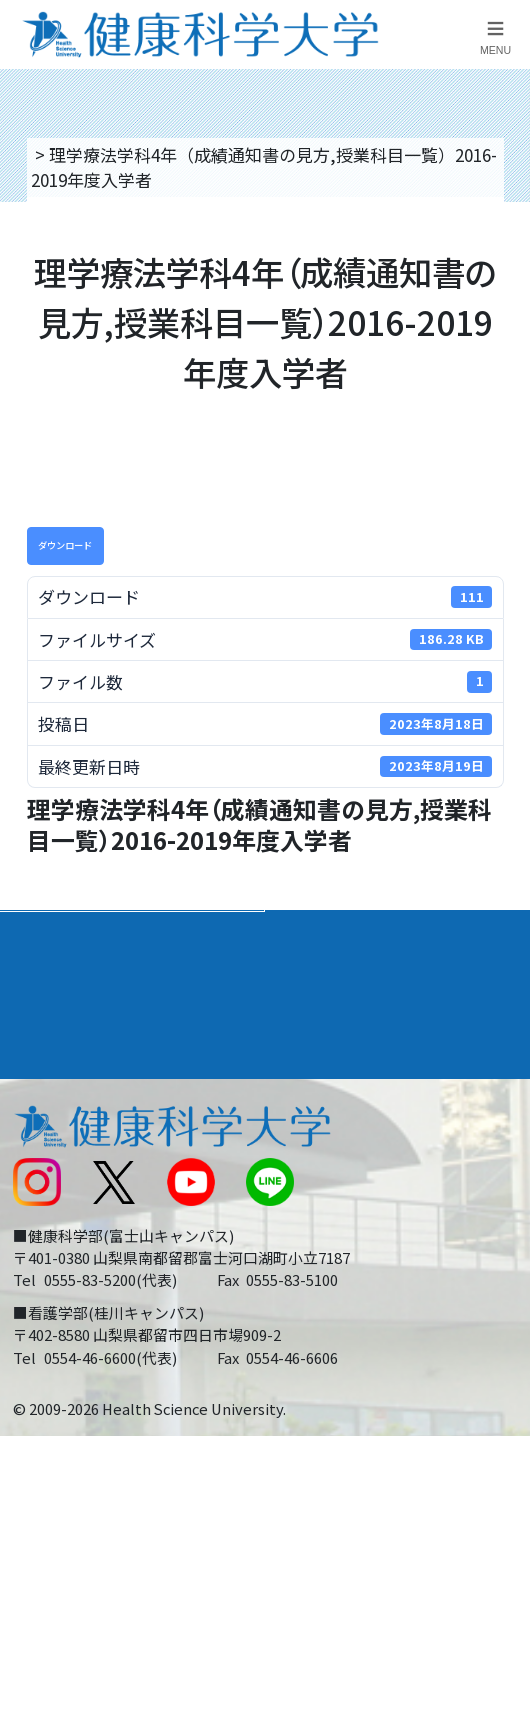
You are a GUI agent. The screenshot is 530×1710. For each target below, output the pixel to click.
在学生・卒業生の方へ (361, 1270)
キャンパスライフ (87, 1033)
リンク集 (310, 1083)
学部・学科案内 (342, 932)
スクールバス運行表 (87, 1223)
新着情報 (45, 1176)
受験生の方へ (62, 1270)
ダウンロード (65, 545)
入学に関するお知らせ (361, 1176)
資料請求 (503, 286)
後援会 (36, 1083)
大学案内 (49, 932)
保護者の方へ (62, 1317)
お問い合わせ (327, 1130)
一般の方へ (318, 1317)
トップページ (82, 154)
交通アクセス (61, 1130)
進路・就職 (323, 983)
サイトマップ (327, 1223)
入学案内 (49, 983)
